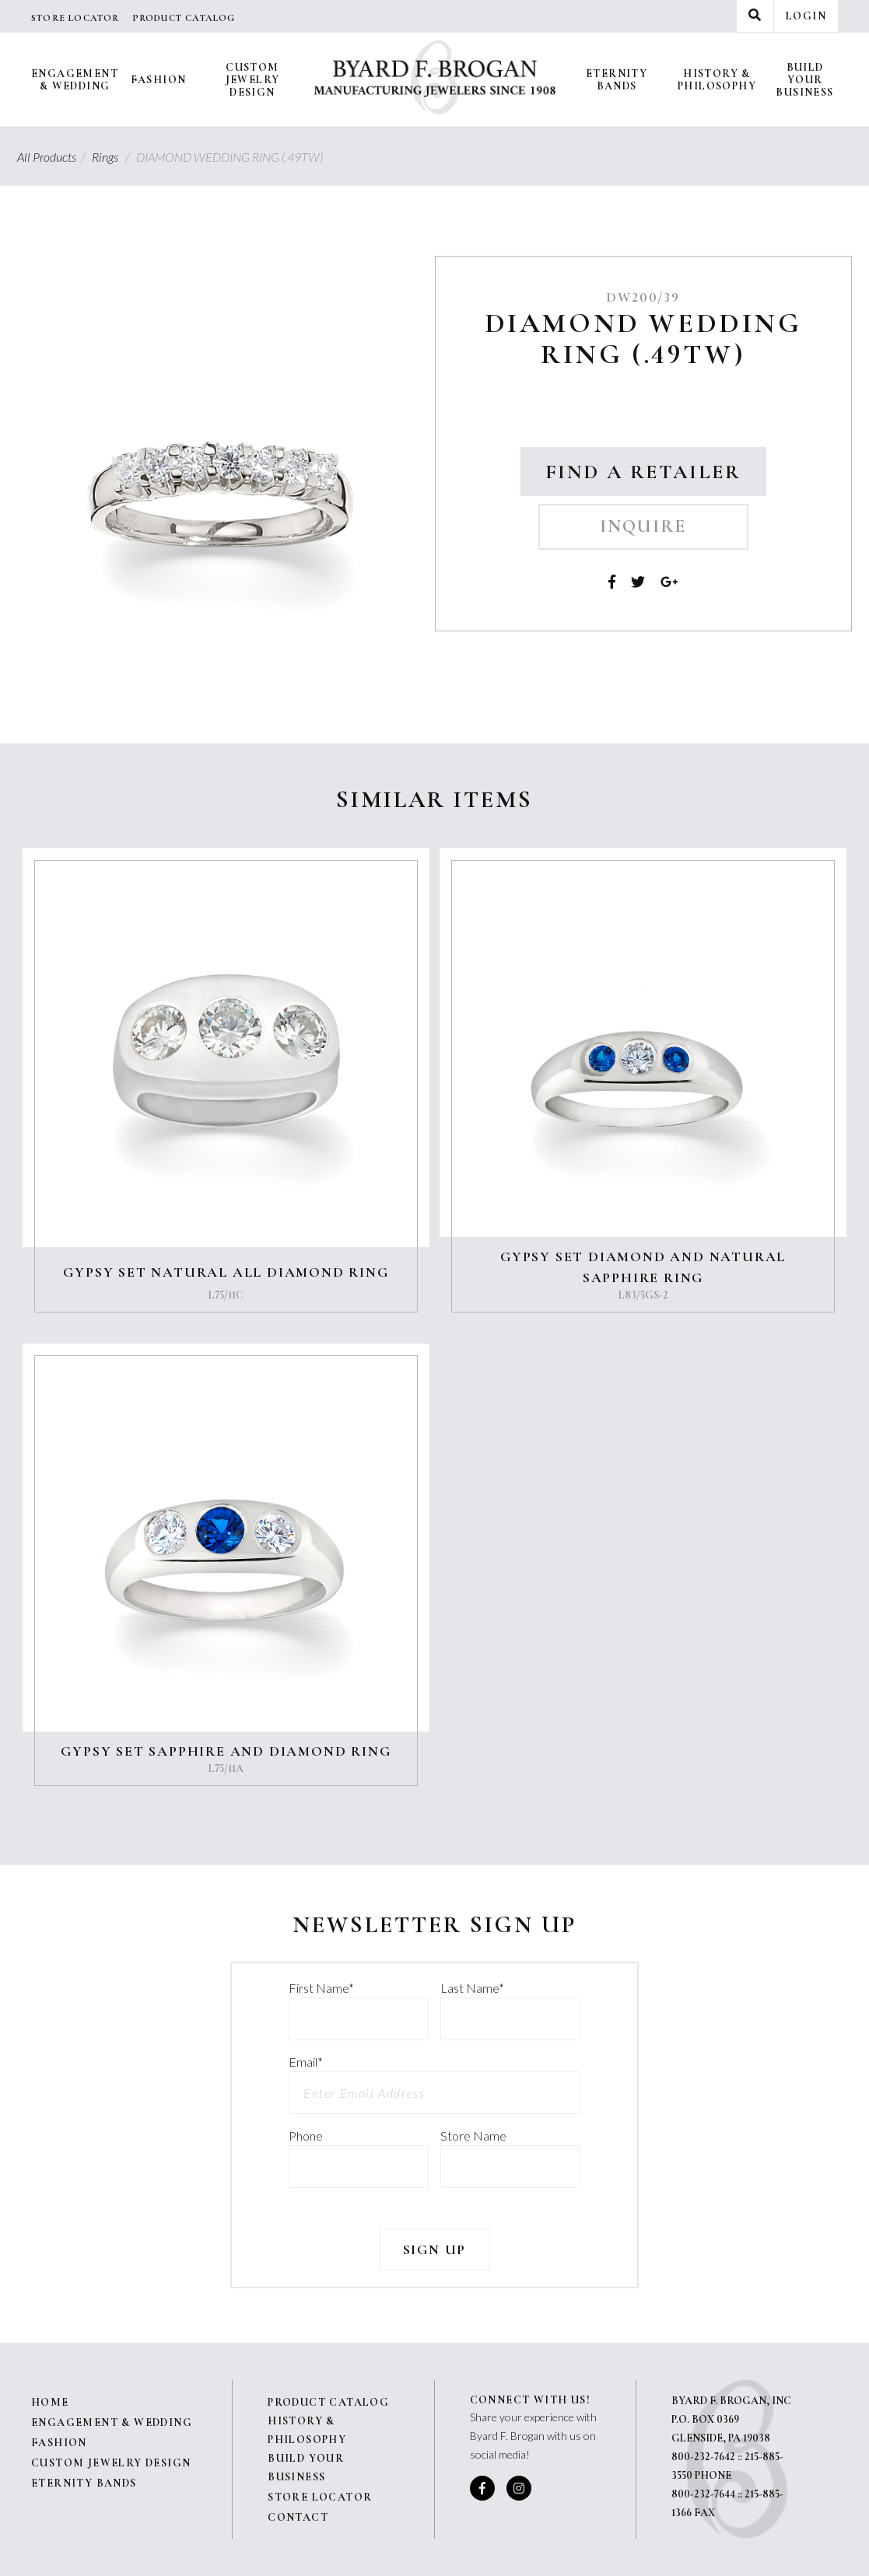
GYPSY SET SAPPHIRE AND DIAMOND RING (226, 1751)
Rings (113, 156)
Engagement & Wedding (74, 80)
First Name (321, 1987)
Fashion (159, 79)
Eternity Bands (616, 80)
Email (306, 2061)
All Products (53, 156)
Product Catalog (184, 17)
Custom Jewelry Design (253, 80)
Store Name (473, 2135)
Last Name (472, 1987)
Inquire (643, 526)
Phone (306, 2135)
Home (50, 2402)
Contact (298, 2517)
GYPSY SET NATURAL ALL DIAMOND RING (225, 1272)
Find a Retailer (643, 472)
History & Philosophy (717, 80)
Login (806, 16)
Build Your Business (804, 80)
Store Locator (75, 17)
